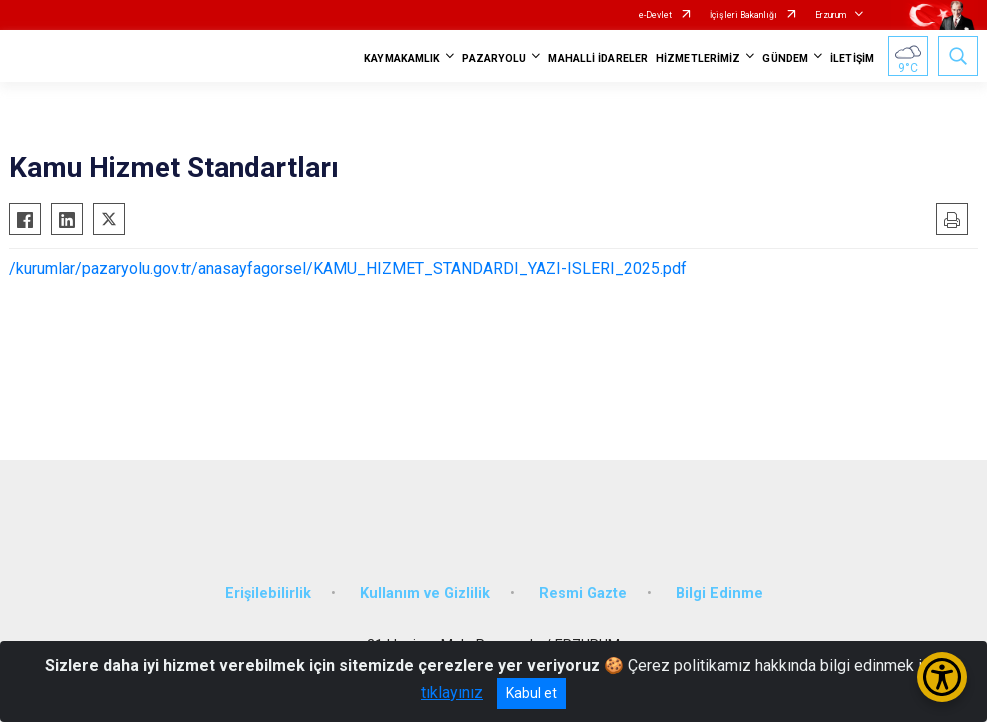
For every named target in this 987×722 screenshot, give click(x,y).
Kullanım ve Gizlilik (425, 593)
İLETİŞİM (852, 58)
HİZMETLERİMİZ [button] (698, 58)
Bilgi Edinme (719, 593)
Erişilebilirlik (268, 593)
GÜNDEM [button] (785, 58)
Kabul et (531, 693)
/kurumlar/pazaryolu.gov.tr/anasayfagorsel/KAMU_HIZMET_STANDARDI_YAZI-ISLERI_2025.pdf (348, 268)
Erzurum (830, 15)
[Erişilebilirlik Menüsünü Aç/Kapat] (942, 677)
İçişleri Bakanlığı (743, 15)
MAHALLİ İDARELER (598, 58)
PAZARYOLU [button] (494, 58)
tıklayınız (452, 692)
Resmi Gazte (583, 593)
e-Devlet (655, 15)
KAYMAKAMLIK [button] (402, 58)
